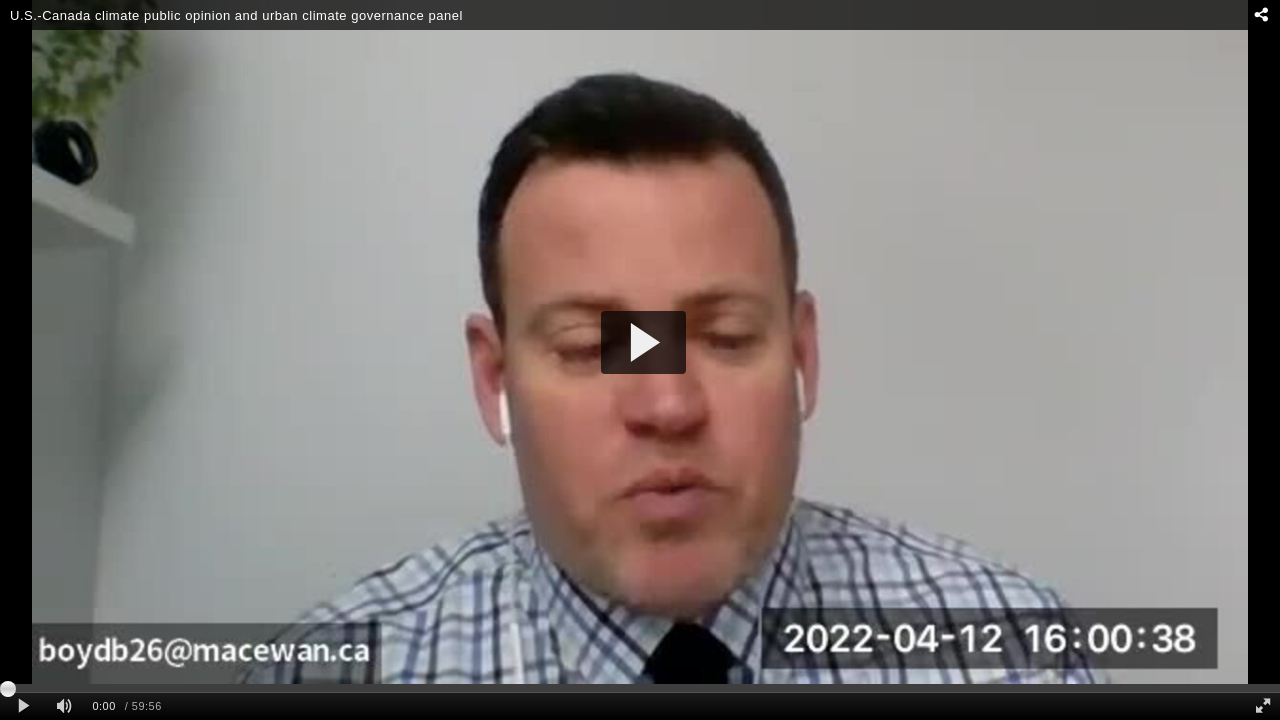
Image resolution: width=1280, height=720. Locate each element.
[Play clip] (23, 706)
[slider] (640, 688)
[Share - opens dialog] (1260, 15)
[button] (643, 342)
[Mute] (64, 706)
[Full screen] (1263, 706)
